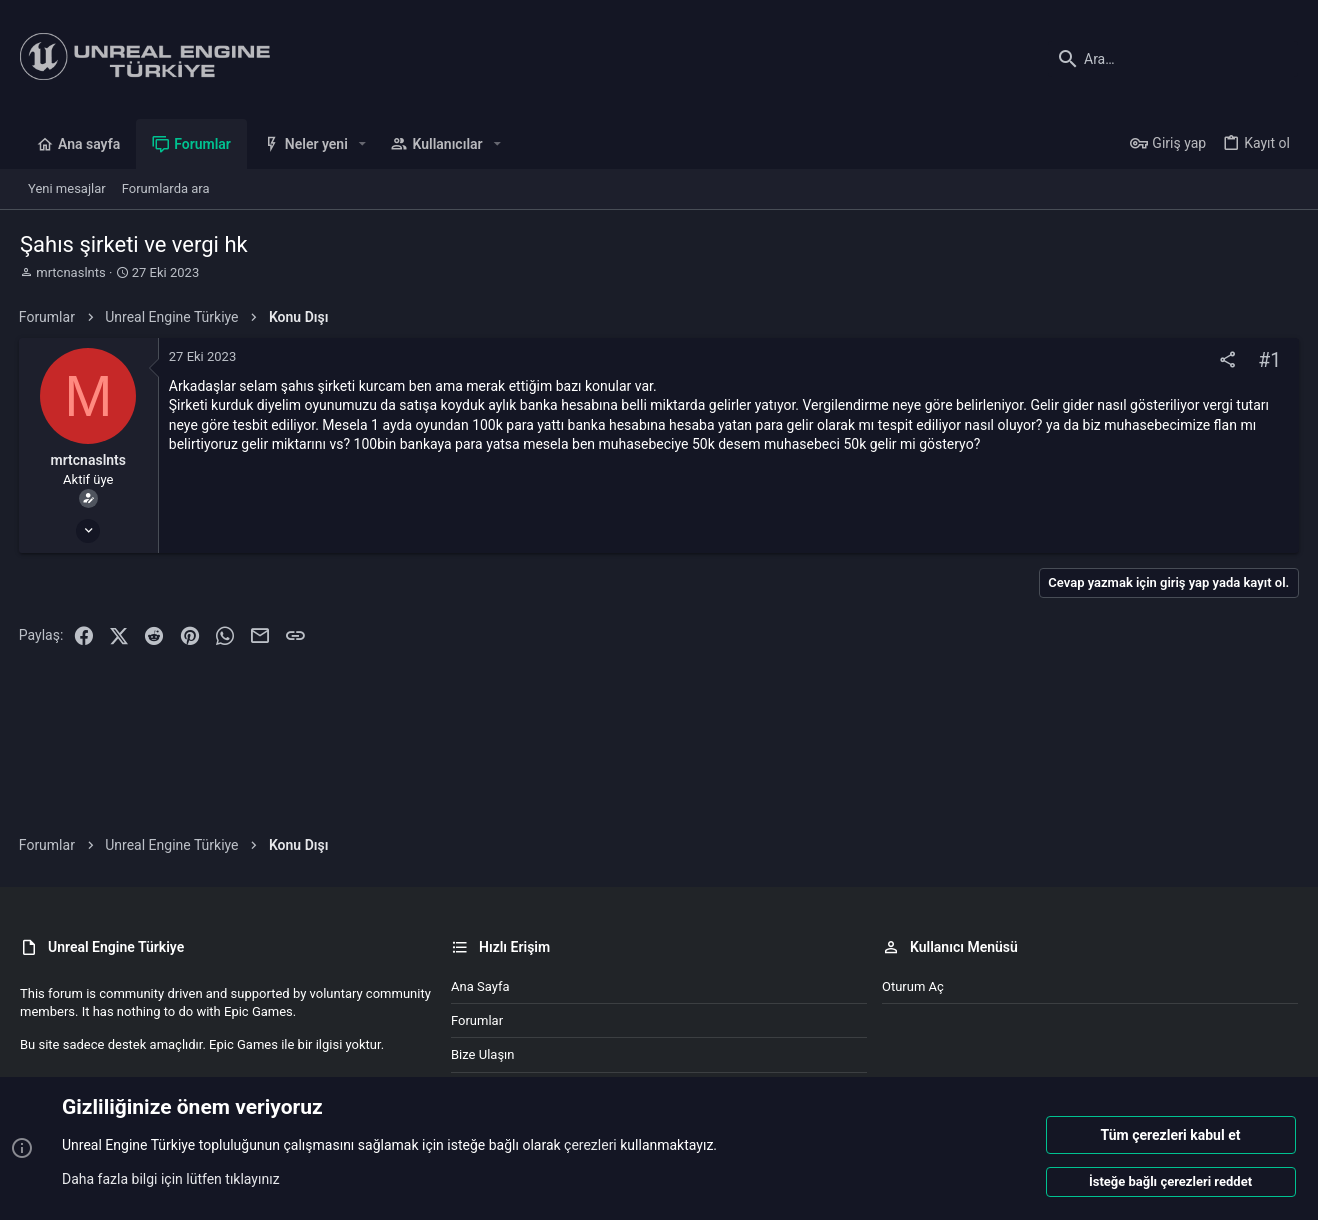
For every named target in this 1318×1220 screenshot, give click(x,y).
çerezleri (590, 1146)
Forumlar (477, 1020)
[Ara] (1173, 59)
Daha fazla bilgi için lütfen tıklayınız (171, 1179)
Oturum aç (913, 986)
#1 (1268, 360)
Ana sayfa (480, 986)
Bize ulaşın (483, 1054)
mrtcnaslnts (70, 272)
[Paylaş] (1226, 360)
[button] (362, 144)
